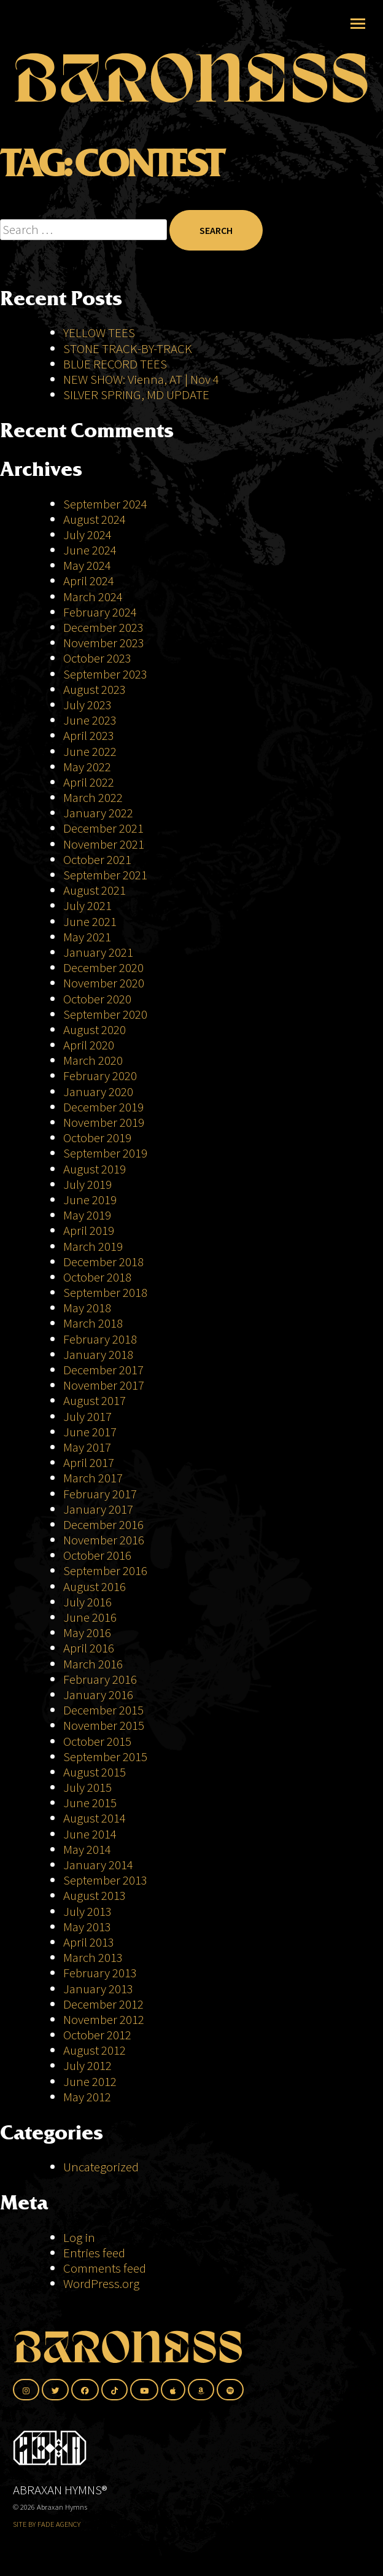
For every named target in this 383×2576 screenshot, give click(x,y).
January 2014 (98, 1864)
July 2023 (87, 704)
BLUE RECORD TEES (116, 364)
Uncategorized (101, 2166)
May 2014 (87, 1849)
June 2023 (90, 720)
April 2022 (88, 782)
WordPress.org (101, 2283)
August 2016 (94, 1586)
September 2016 (105, 1570)
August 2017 (94, 1400)
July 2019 (87, 1184)
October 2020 (97, 998)
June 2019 (90, 1199)
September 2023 (105, 674)
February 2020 (100, 1075)
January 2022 (98, 812)
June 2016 (90, 1617)
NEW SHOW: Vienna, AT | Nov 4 (141, 379)
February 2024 (100, 612)
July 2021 (87, 905)
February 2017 (100, 1493)
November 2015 (103, 1725)
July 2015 (87, 1787)
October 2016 (97, 1555)
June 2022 (90, 751)
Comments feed (104, 2268)
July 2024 (87, 534)
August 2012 (94, 2050)
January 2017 (98, 1509)
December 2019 (103, 1107)
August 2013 (94, 1895)
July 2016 (87, 1601)
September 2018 (105, 1292)
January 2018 (98, 1354)
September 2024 (105, 504)
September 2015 (105, 1756)
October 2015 (97, 1741)
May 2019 (87, 1215)
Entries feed (94, 2252)
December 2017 (103, 1369)
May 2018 (87, 1307)
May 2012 (87, 2096)
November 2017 (103, 1385)
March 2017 (93, 1477)
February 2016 (100, 1679)
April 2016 (88, 1648)
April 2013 (88, 1942)
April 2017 (88, 1462)
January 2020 (98, 1091)
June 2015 (90, 1802)
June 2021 (90, 921)
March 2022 (93, 797)
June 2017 (90, 1431)
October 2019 (97, 1137)
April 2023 (88, 735)
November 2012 (103, 2019)
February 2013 (100, 1972)
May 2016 (87, 1632)
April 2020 (88, 1045)
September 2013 (105, 1880)
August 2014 (94, 1818)
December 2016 (103, 1524)
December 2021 (103, 828)
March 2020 (93, 1060)
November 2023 (103, 642)
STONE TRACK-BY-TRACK (127, 348)
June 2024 (90, 550)
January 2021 (98, 952)
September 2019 (105, 1153)
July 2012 (87, 2065)
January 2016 (98, 1694)
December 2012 (103, 2004)
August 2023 (94, 689)
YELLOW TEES (99, 332)
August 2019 (94, 1169)
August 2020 (94, 1029)
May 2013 (87, 1926)
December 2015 (103, 1710)
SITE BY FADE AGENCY (46, 2524)
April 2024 (88, 580)
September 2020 (105, 1014)
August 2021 (94, 890)
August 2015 (94, 1772)
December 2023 (103, 627)
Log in (79, 2237)
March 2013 (93, 1957)
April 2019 (88, 1230)
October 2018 (97, 1277)
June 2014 (90, 1834)
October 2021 (97, 859)
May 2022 (87, 766)
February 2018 (100, 1339)
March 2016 (93, 1664)
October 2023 (97, 658)
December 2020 (103, 967)
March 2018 (93, 1323)
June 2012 (90, 2081)
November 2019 (103, 1122)
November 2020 (103, 983)
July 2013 (87, 1911)
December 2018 (103, 1261)
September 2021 (105, 874)
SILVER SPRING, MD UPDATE (136, 394)
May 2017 (87, 1447)
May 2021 (87, 936)
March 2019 (93, 1246)
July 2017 (87, 1416)
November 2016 (103, 1539)
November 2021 (103, 844)
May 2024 (87, 565)
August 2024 (94, 519)
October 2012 (97, 2034)
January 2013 (98, 1988)
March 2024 (93, 596)
